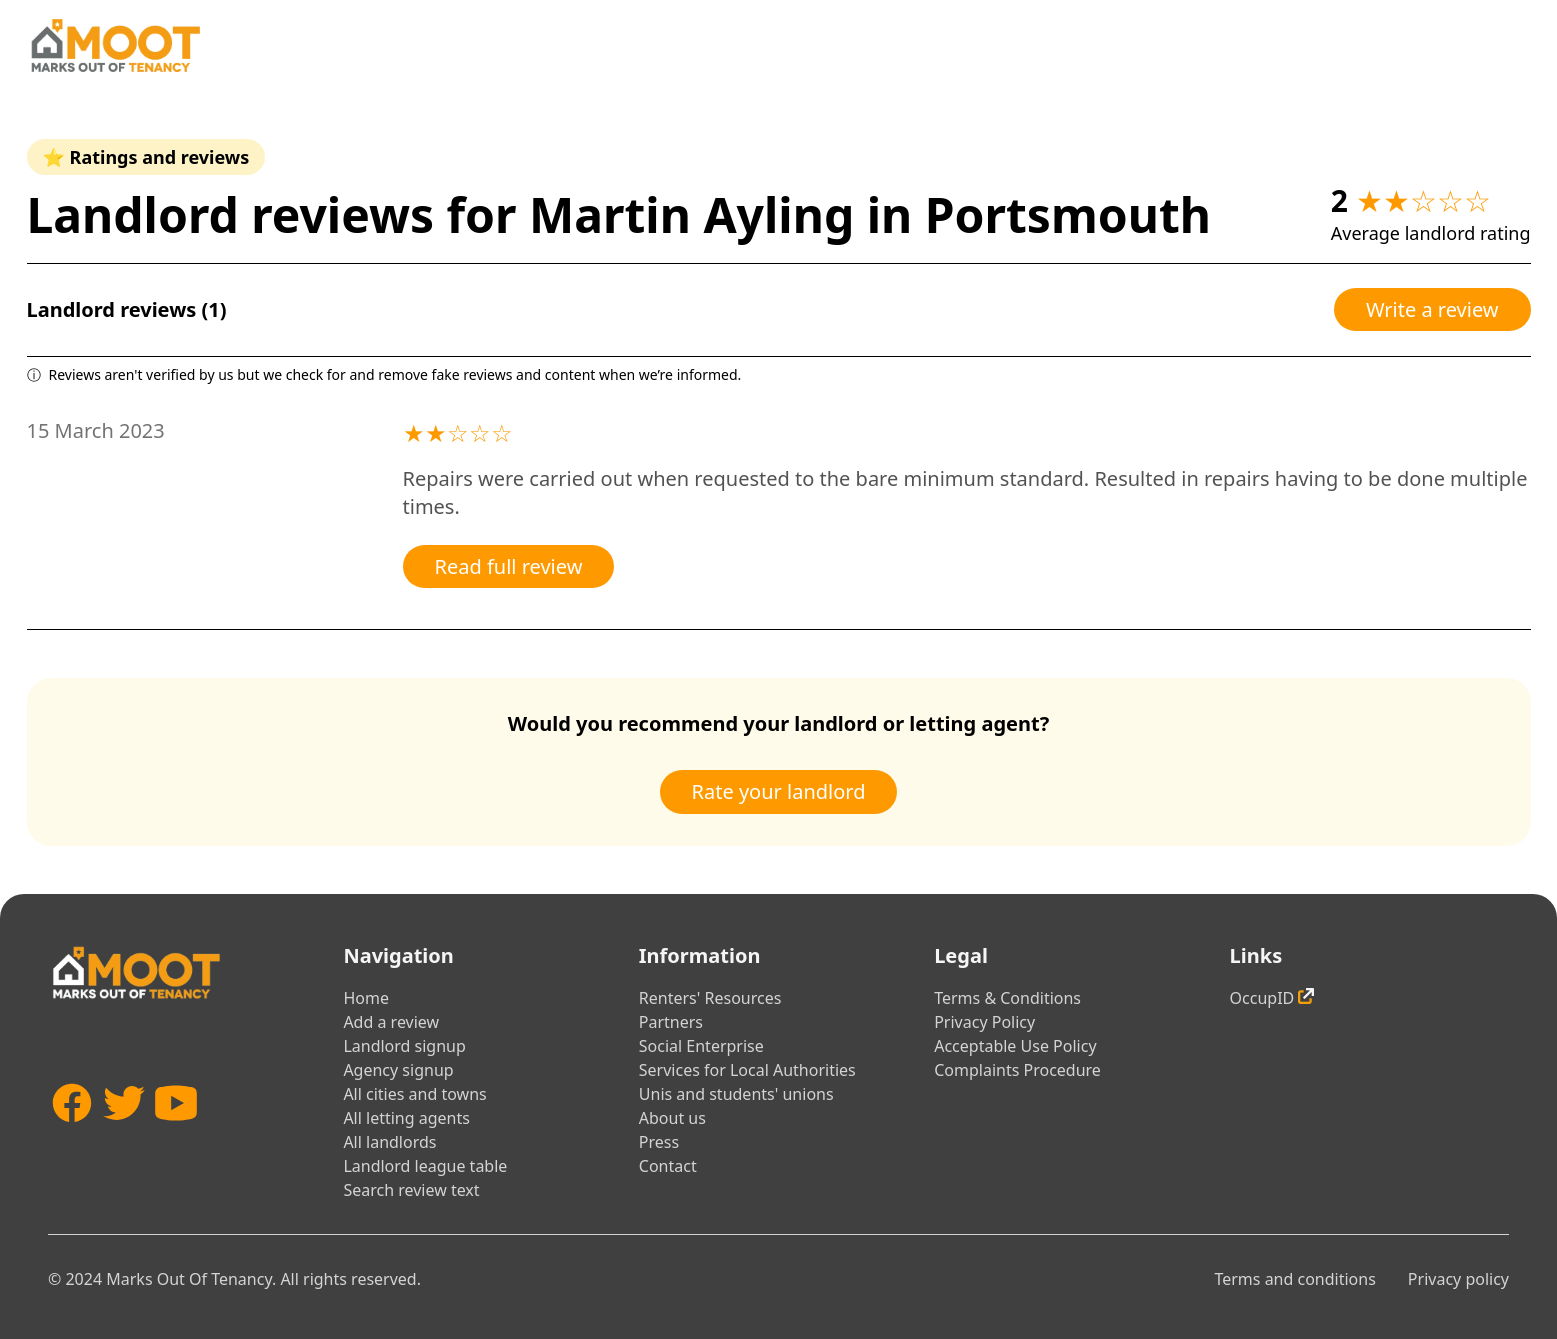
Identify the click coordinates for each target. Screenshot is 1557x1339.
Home (366, 998)
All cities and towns (414, 1094)
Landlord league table (425, 1166)
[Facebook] (72, 1132)
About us (672, 1118)
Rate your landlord (779, 791)
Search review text (411, 1190)
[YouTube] (176, 1132)
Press (659, 1142)
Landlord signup (404, 1046)
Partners (671, 1022)
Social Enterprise (701, 1046)
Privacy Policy (984, 1022)
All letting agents (406, 1118)
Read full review (509, 566)
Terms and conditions (1294, 1279)
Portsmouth (1068, 214)
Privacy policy (1458, 1279)
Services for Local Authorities (747, 1070)
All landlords (389, 1142)
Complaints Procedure (1017, 1070)
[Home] (115, 45)
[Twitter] (124, 1132)
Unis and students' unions (736, 1094)
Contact (668, 1166)
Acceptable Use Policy (1015, 1046)
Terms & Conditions (1007, 998)
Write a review (1432, 309)
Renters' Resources (710, 998)
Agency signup (398, 1070)
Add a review (391, 1022)
